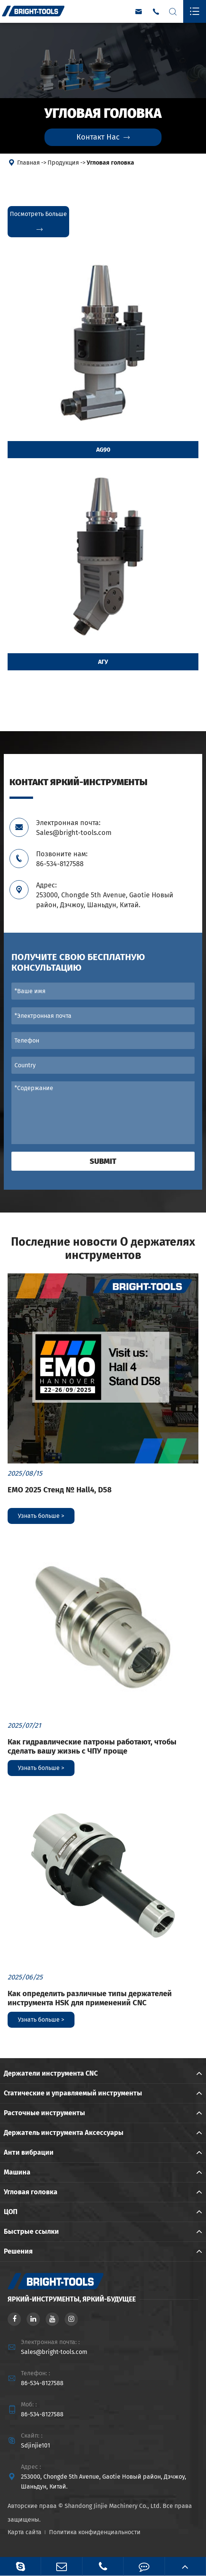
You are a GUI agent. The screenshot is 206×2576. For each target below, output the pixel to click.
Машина (17, 2172)
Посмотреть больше (38, 222)
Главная (28, 163)
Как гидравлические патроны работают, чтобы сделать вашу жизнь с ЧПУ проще (92, 1746)
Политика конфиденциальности (95, 2532)
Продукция (63, 163)
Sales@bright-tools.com (54, 2351)
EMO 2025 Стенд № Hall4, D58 (60, 1489)
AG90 (103, 450)
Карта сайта (24, 2532)
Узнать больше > (41, 1515)
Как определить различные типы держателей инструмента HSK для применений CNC (90, 1998)
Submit (103, 1161)
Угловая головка (110, 163)
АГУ (103, 662)
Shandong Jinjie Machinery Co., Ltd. (113, 2505)
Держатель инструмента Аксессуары (64, 2132)
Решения (18, 2251)
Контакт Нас (103, 137)
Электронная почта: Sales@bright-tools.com (73, 828)
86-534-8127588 (42, 2383)
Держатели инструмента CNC (51, 2073)
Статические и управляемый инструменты (73, 2093)
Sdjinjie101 (35, 2445)
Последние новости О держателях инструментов (103, 1248)
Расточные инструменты (44, 2113)
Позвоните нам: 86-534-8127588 (61, 859)
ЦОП (10, 2212)
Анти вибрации (29, 2152)
